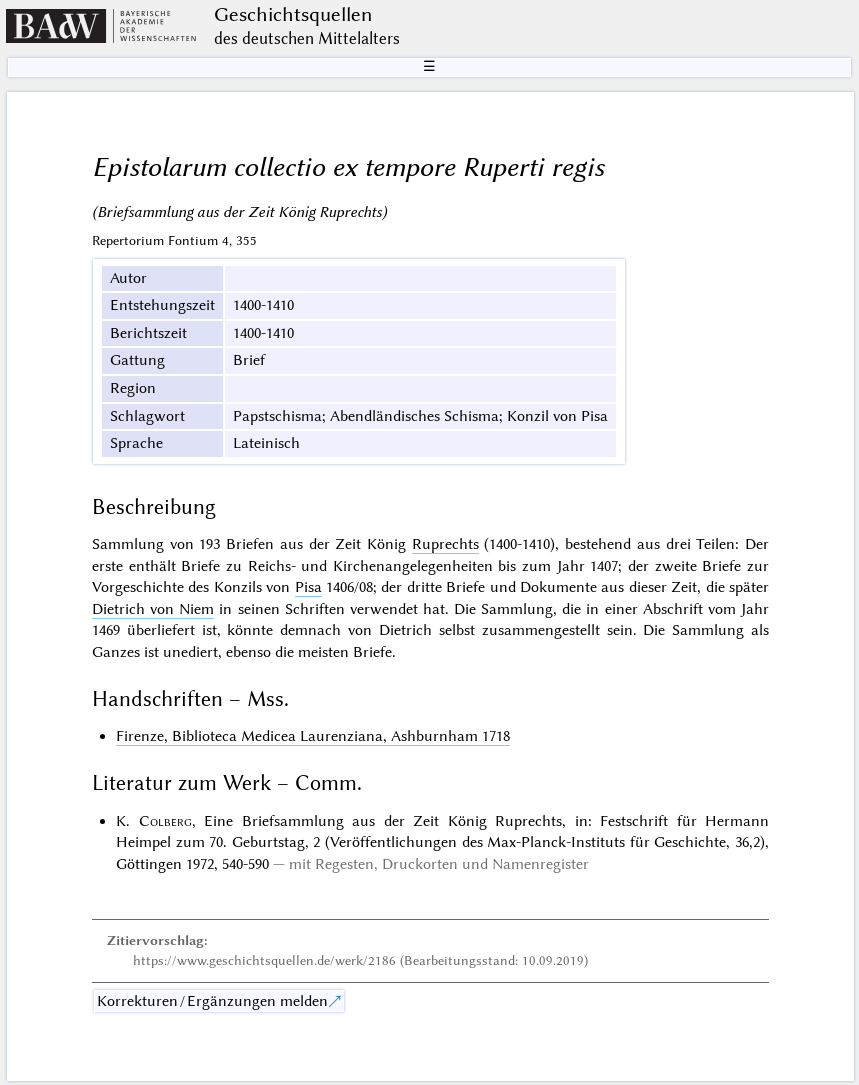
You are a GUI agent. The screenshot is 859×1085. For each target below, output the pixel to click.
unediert (190, 652)
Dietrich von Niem (153, 609)
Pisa (308, 587)
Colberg (165, 821)
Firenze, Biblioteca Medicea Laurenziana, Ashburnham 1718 (313, 736)
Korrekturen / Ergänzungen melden (212, 1001)
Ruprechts (445, 544)
